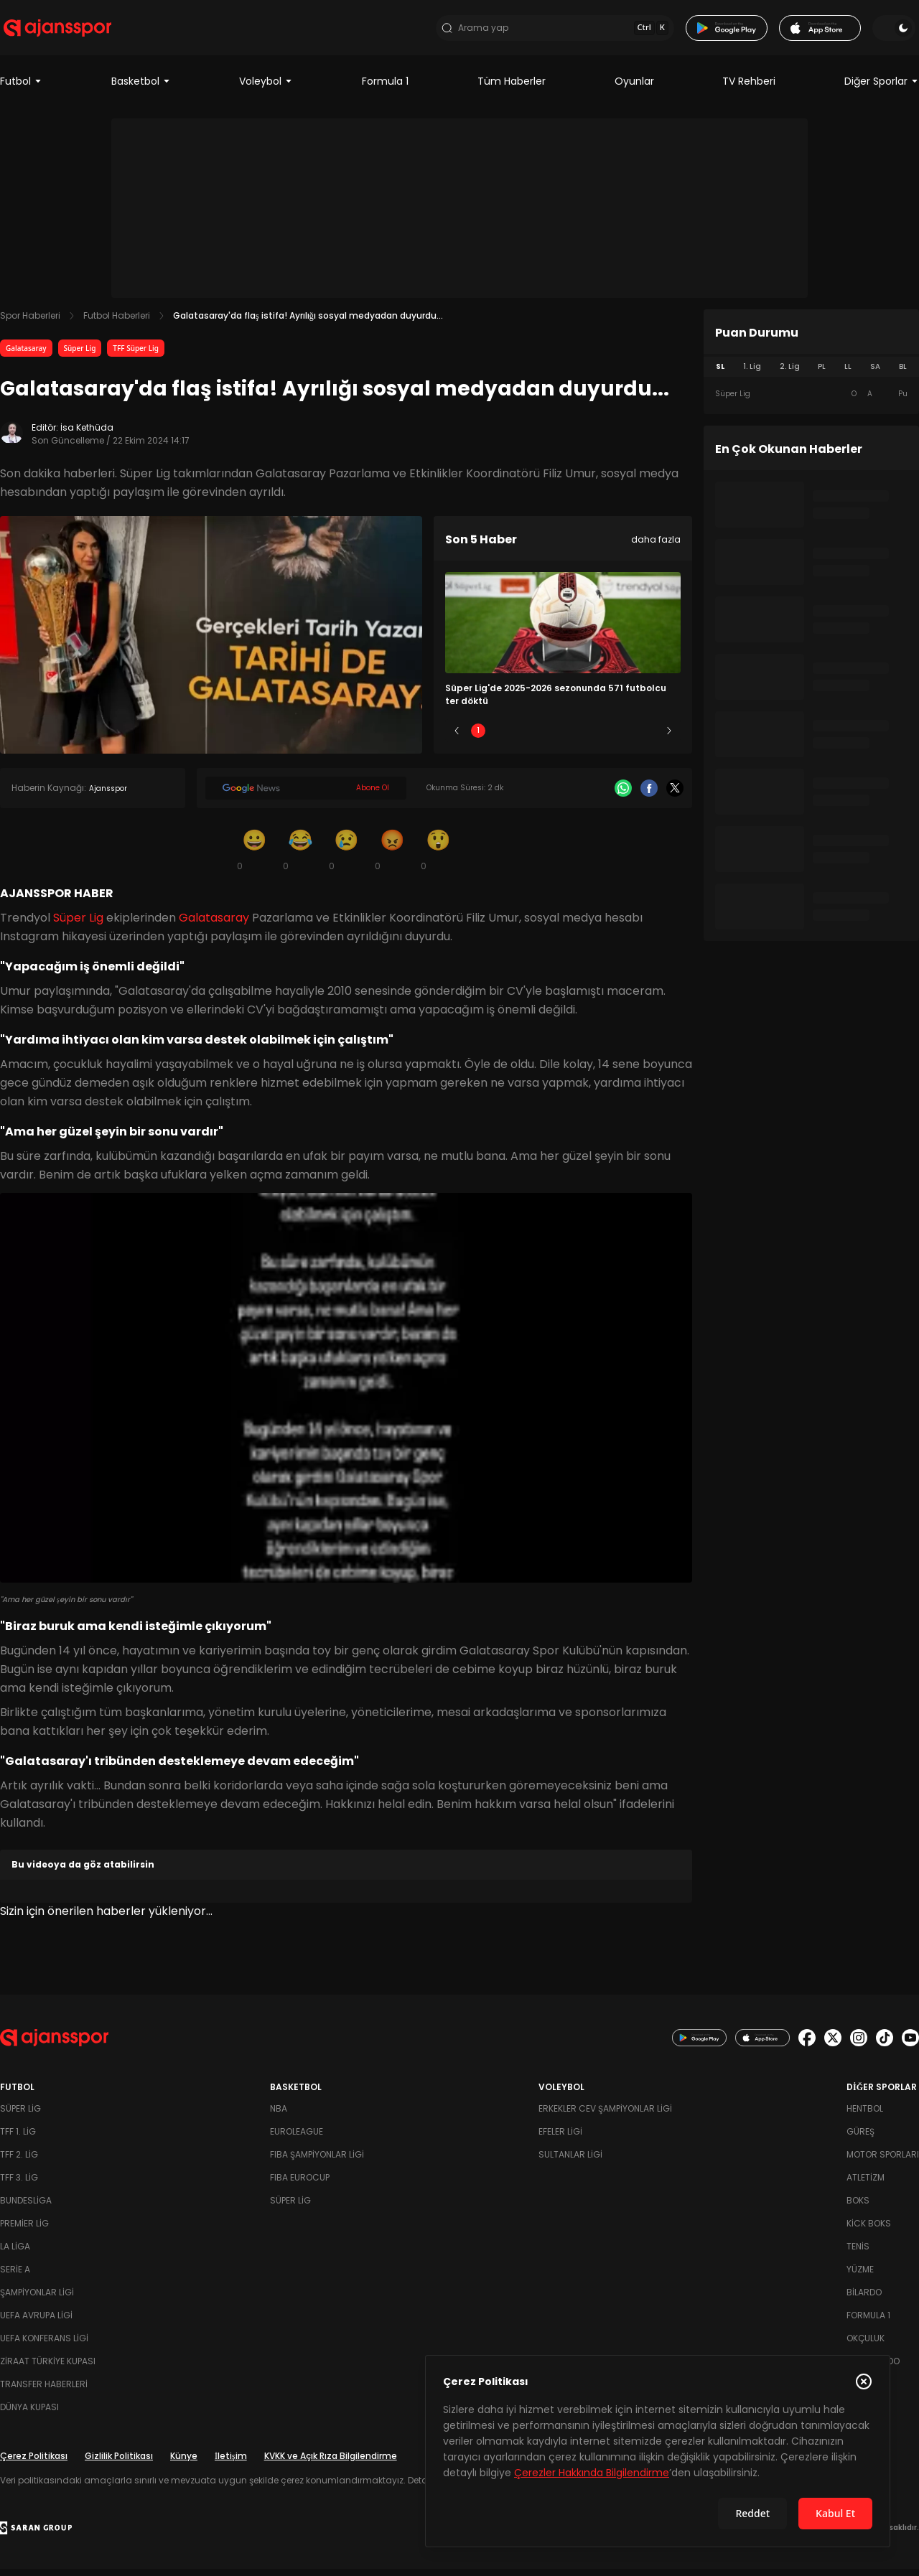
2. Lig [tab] (790, 374)
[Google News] (305, 795)
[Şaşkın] (438, 857)
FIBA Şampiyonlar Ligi (317, 2161)
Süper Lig (80, 356)
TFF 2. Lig (19, 2161)
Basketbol (141, 89)
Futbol (21, 89)
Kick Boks (868, 2230)
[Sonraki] (669, 738)
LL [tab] (848, 374)
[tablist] (811, 375)
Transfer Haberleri (44, 2391)
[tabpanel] (811, 402)
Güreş (860, 2138)
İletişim (231, 2463)
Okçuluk (865, 2345)
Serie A (15, 2276)
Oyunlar (634, 89)
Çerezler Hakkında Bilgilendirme (591, 2472)
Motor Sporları (882, 2161)
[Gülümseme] (254, 857)
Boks (857, 2207)
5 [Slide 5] (647, 738)
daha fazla (656, 547)
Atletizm (865, 2184)
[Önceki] (456, 738)
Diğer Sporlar (881, 89)
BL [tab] (903, 374)
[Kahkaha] (300, 857)
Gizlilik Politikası (119, 2463)
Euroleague (296, 2138)
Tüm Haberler (511, 89)
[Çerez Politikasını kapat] (863, 2381)
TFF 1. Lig (18, 2138)
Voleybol (266, 89)
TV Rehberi (748, 89)
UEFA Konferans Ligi (44, 2345)
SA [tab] (875, 374)
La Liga (15, 2253)
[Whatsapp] (623, 796)
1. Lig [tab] (752, 374)
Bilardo (864, 2299)
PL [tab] (822, 374)
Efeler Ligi (560, 2138)
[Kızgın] (392, 857)
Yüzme (860, 2276)
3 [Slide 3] (563, 738)
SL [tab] (720, 374)
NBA (278, 2115)
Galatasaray (26, 356)
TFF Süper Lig (136, 356)
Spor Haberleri (30, 323)
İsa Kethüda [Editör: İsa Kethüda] (86, 435)
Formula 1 (385, 89)
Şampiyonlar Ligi (37, 2299)
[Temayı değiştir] (897, 32)
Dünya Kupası (29, 2414)
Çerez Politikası (33, 2463)
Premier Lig (24, 2230)
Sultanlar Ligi (570, 2161)
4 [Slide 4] (605, 738)
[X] (675, 796)
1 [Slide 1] (478, 738)
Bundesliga (26, 2207)
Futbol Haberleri (116, 323)
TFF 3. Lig (19, 2184)
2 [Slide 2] (520, 738)
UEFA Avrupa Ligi (36, 2322)
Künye (183, 2463)
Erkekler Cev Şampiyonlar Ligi (605, 2115)
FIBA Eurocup (300, 2184)
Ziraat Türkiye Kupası (47, 2368)
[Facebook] (649, 796)
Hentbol (864, 2115)
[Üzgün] (346, 857)
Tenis (857, 2253)
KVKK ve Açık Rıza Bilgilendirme (330, 2463)
